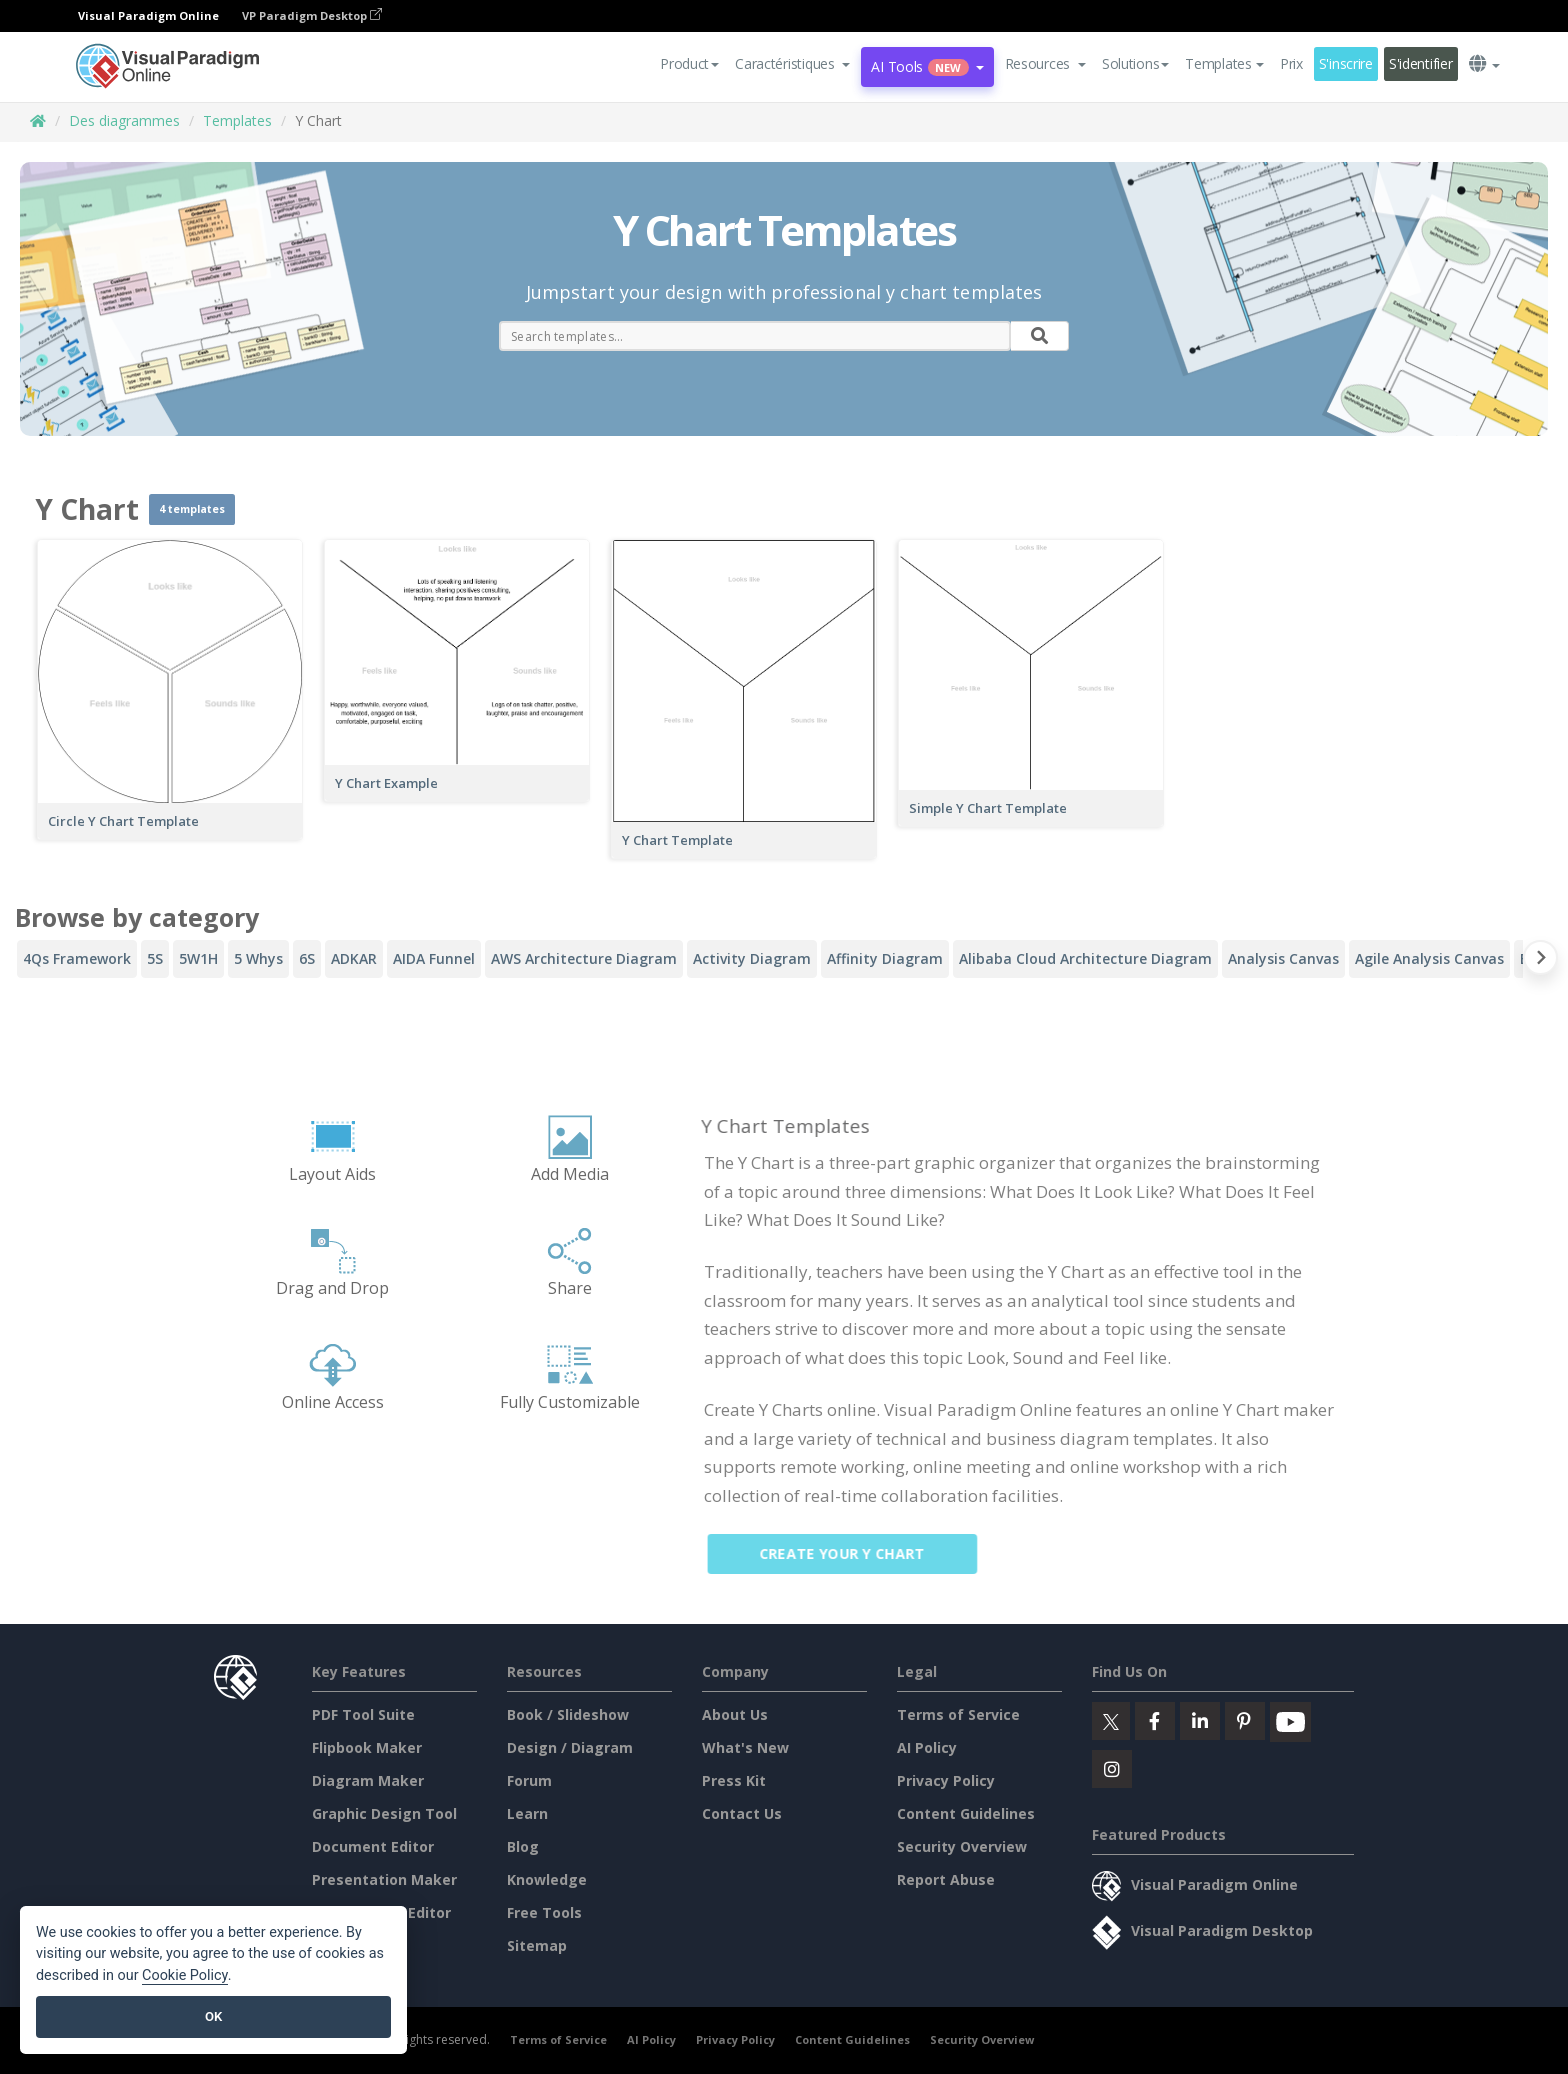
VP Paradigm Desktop (312, 15)
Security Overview (962, 1846)
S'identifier (1421, 63)
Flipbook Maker (367, 1747)
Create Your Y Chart (854, 1553)
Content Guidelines (966, 1813)
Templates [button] (1224, 63)
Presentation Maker (384, 1879)
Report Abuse (946, 1879)
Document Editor (373, 1846)
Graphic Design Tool (384, 1813)
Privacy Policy (946, 1780)
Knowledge (547, 1879)
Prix (1291, 63)
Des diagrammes (124, 120)
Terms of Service (958, 1714)
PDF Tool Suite (363, 1714)
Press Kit (734, 1780)
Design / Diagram (570, 1747)
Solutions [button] (1135, 63)
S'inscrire (1346, 63)
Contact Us (742, 1813)
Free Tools (544, 1912)
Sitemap (537, 1945)
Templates (237, 120)
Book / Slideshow (568, 1714)
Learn (527, 1813)
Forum (529, 1780)
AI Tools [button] (927, 66)
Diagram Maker (368, 1780)
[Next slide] (1540, 961)
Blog (523, 1846)
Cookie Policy (185, 1975)
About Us (735, 1714)
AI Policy (927, 1747)
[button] (792, 64)
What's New (745, 1747)
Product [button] (689, 63)
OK (213, 2016)
